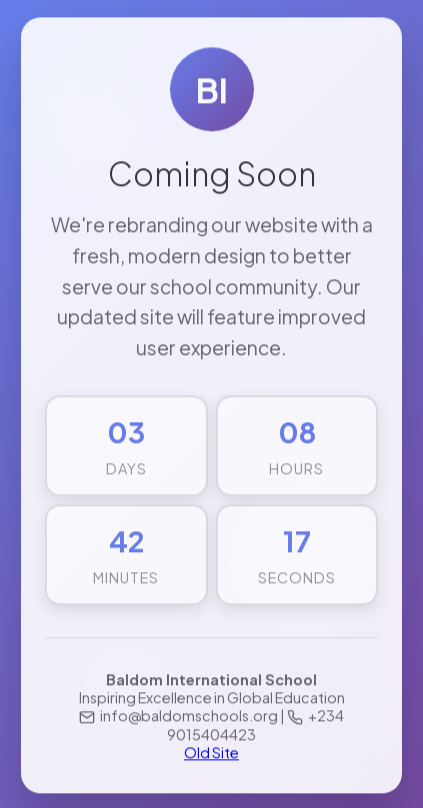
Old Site (211, 753)
